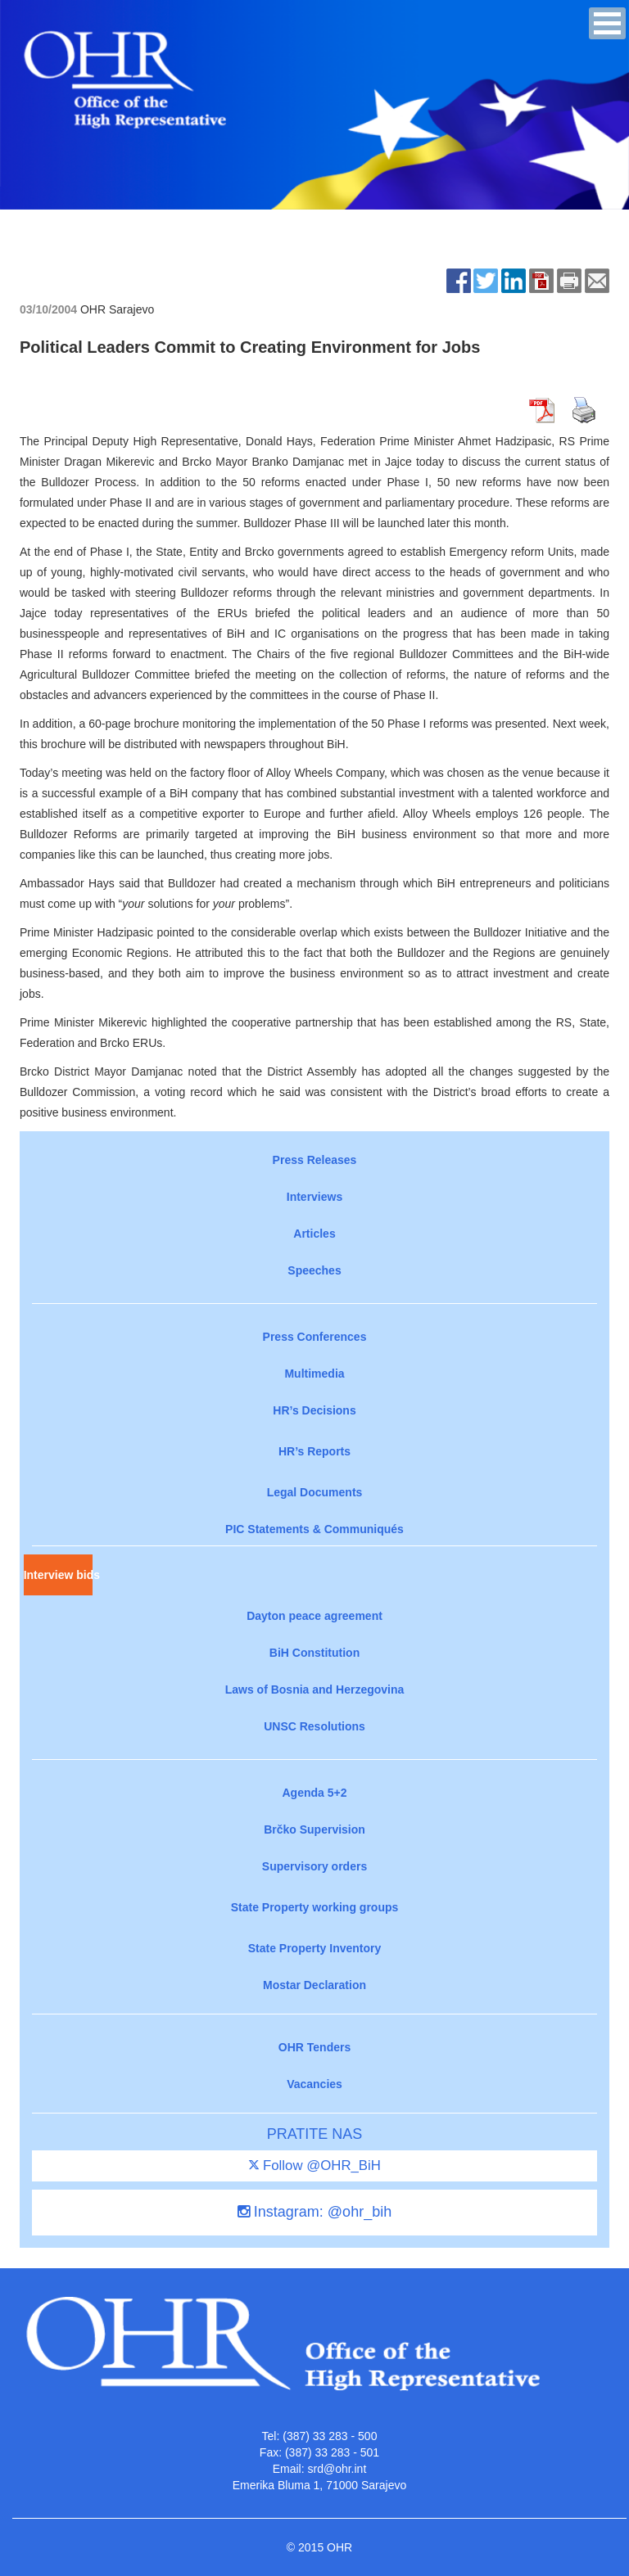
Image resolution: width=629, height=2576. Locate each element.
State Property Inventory (315, 1948)
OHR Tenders (314, 2047)
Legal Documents (315, 1492)
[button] (607, 23)
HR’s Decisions (314, 1410)
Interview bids (58, 1574)
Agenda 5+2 (315, 1792)
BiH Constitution (314, 1652)
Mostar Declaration (314, 1985)
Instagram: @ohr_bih (314, 2212)
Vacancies (314, 2084)
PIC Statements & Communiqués (314, 1529)
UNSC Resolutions (314, 1726)
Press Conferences (315, 1336)
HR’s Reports (314, 1451)
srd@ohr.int (336, 2468)
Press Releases (315, 1159)
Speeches (314, 1270)
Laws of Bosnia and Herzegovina (315, 1689)
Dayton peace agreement (314, 1615)
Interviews (314, 1196)
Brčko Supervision (314, 1829)
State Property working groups (315, 1907)
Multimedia (314, 1373)
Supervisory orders (314, 1866)
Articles (314, 1233)
